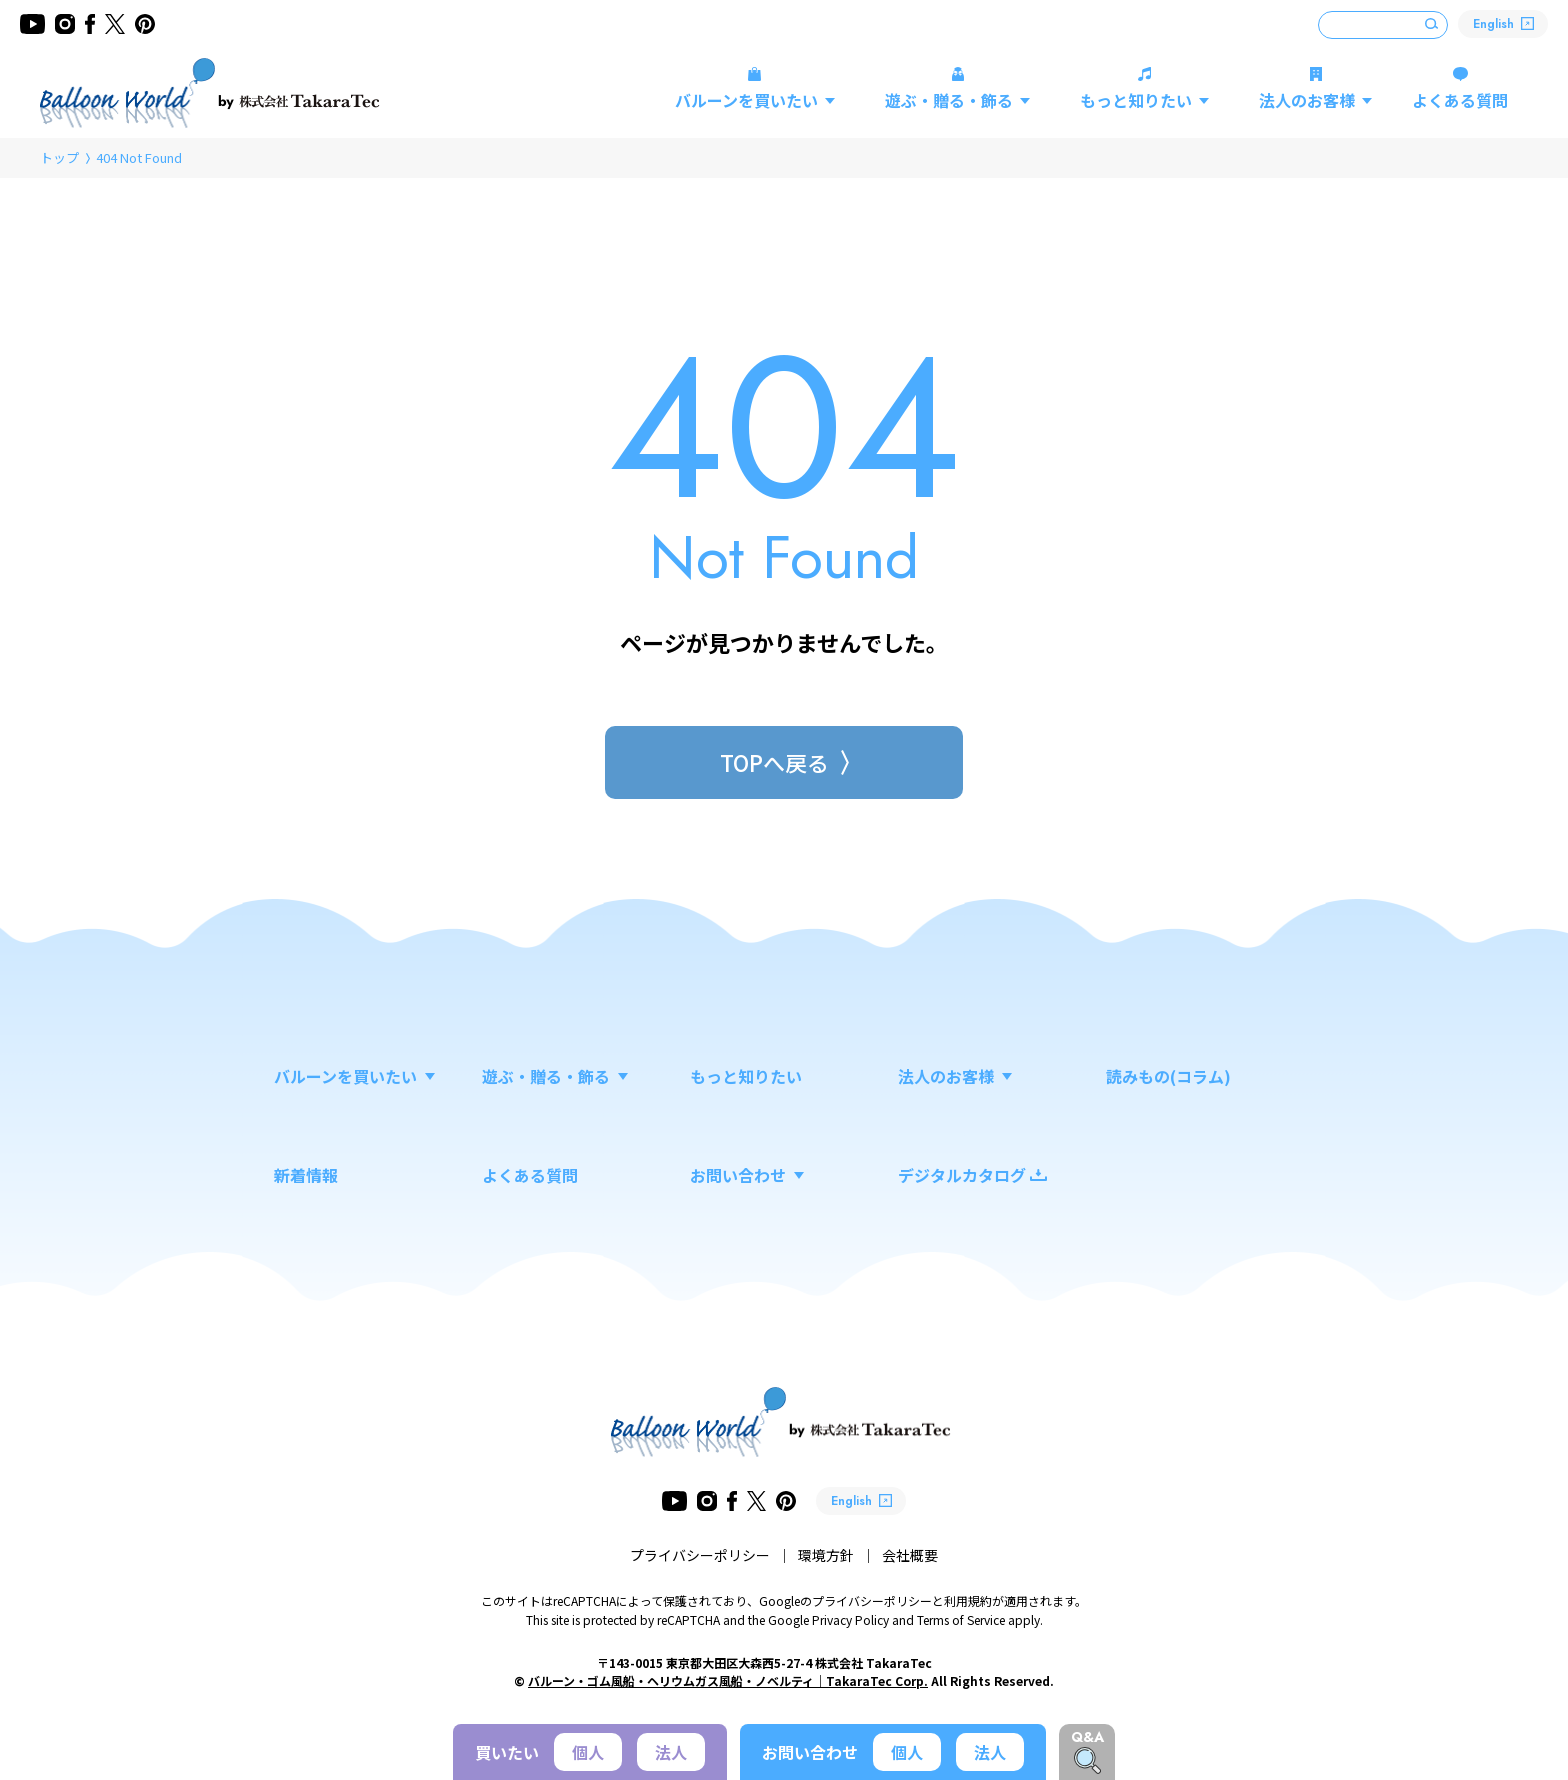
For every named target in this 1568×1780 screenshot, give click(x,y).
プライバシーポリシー (700, 1555)
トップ (59, 157)
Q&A (1087, 1737)
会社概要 (910, 1555)
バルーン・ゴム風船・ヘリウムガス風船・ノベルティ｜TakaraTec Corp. (728, 1680)
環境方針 (826, 1555)
